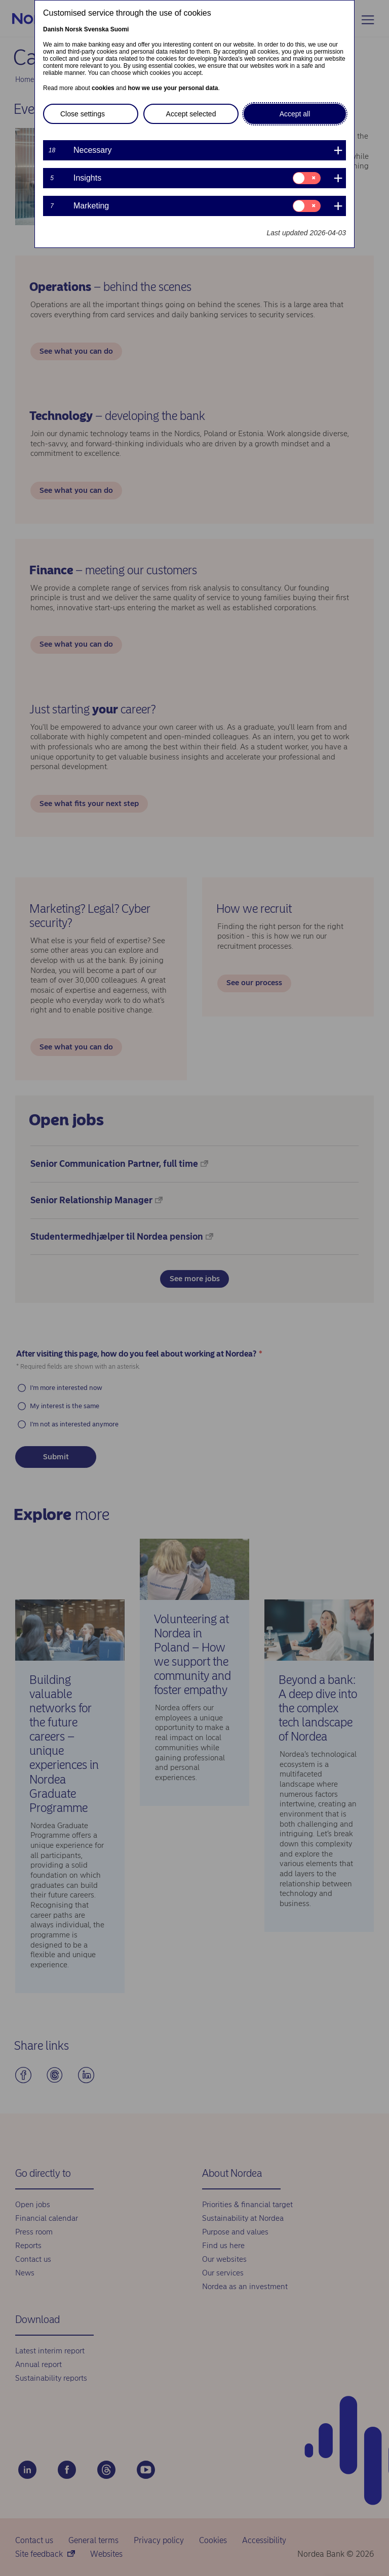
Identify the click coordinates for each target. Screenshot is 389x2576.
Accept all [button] (295, 114)
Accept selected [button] (191, 114)
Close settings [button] (82, 114)
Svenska (96, 29)
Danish (53, 29)
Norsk (73, 29)
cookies (103, 88)
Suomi (119, 29)
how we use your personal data (173, 88)
